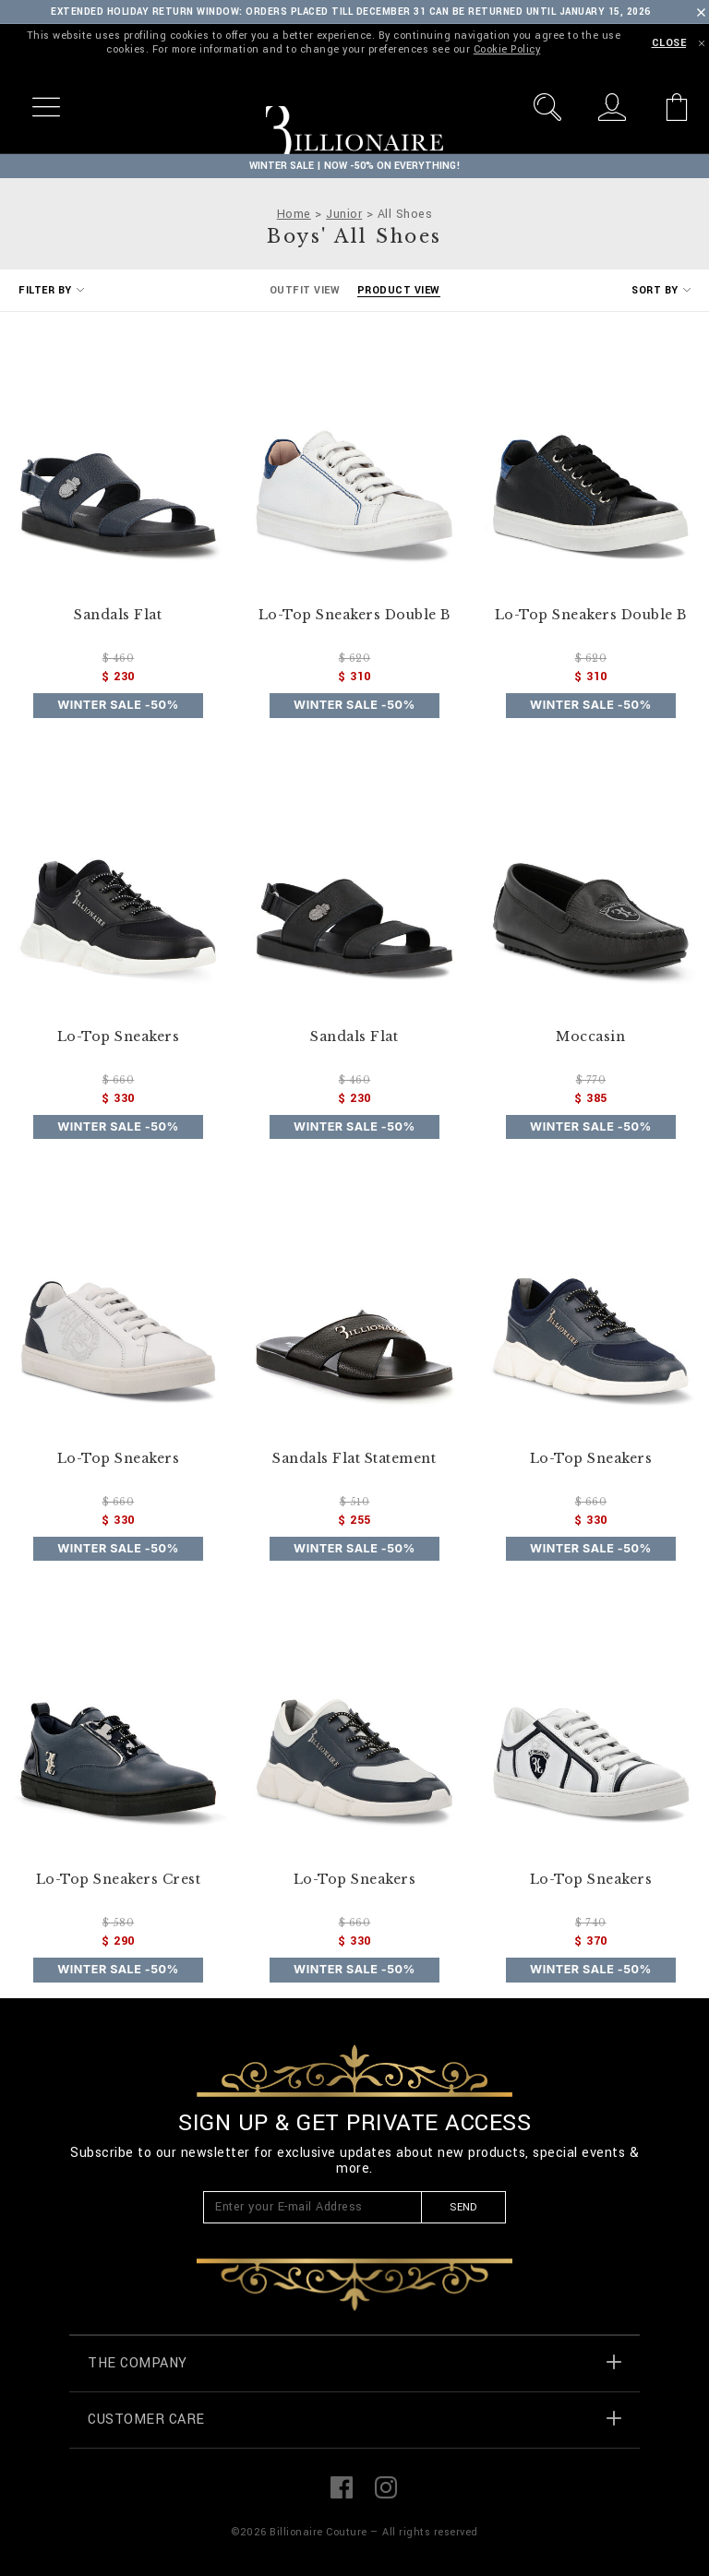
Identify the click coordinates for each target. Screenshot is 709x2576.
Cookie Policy (507, 49)
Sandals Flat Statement (354, 1459)
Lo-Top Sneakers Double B (354, 615)
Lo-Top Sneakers (118, 1037)
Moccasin (590, 1037)
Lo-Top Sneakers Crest (118, 1879)
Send (463, 2207)
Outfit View (305, 290)
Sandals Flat (118, 615)
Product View (398, 290)
